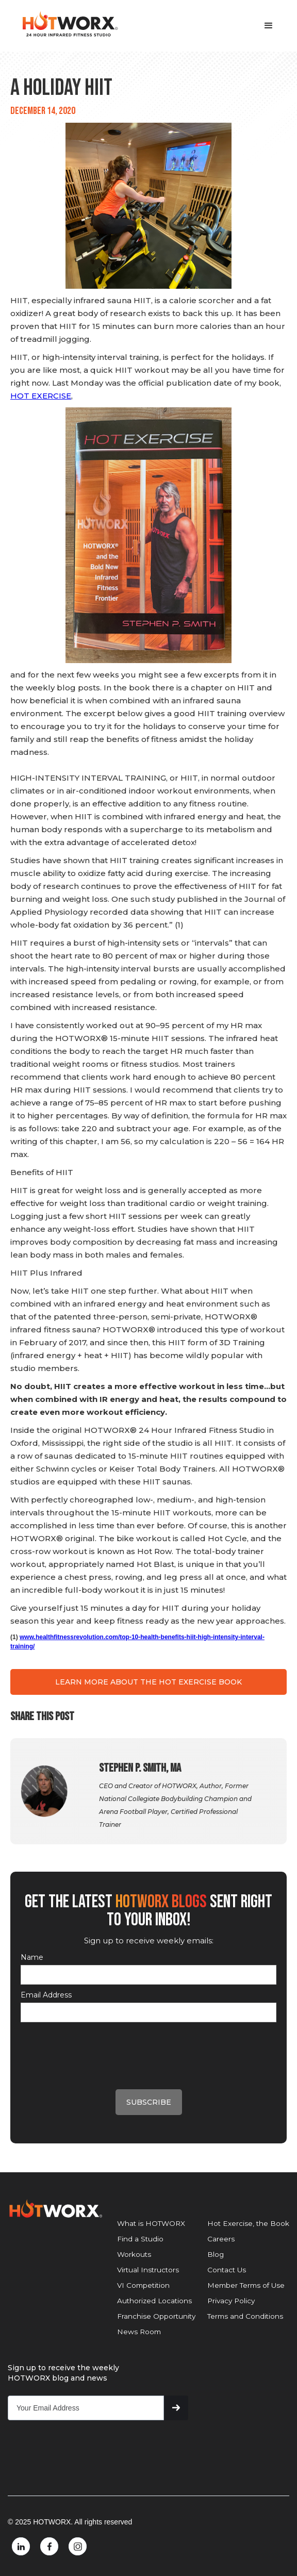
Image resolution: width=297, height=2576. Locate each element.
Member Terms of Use (246, 2285)
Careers (221, 2239)
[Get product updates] (86, 2408)
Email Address (46, 1995)
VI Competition (143, 2285)
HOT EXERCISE (40, 396)
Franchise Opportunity (156, 2316)
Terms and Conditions (245, 2316)
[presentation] (99, 2047)
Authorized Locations (154, 2301)
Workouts (134, 2254)
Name (32, 1957)
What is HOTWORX (151, 2223)
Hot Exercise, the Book (248, 2223)
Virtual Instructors (148, 2270)
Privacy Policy (231, 2301)
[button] (268, 25)
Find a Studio (140, 2239)
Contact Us (226, 2270)
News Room (139, 2331)
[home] (67, 24)
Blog (215, 2254)
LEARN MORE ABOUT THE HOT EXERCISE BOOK (148, 1682)
